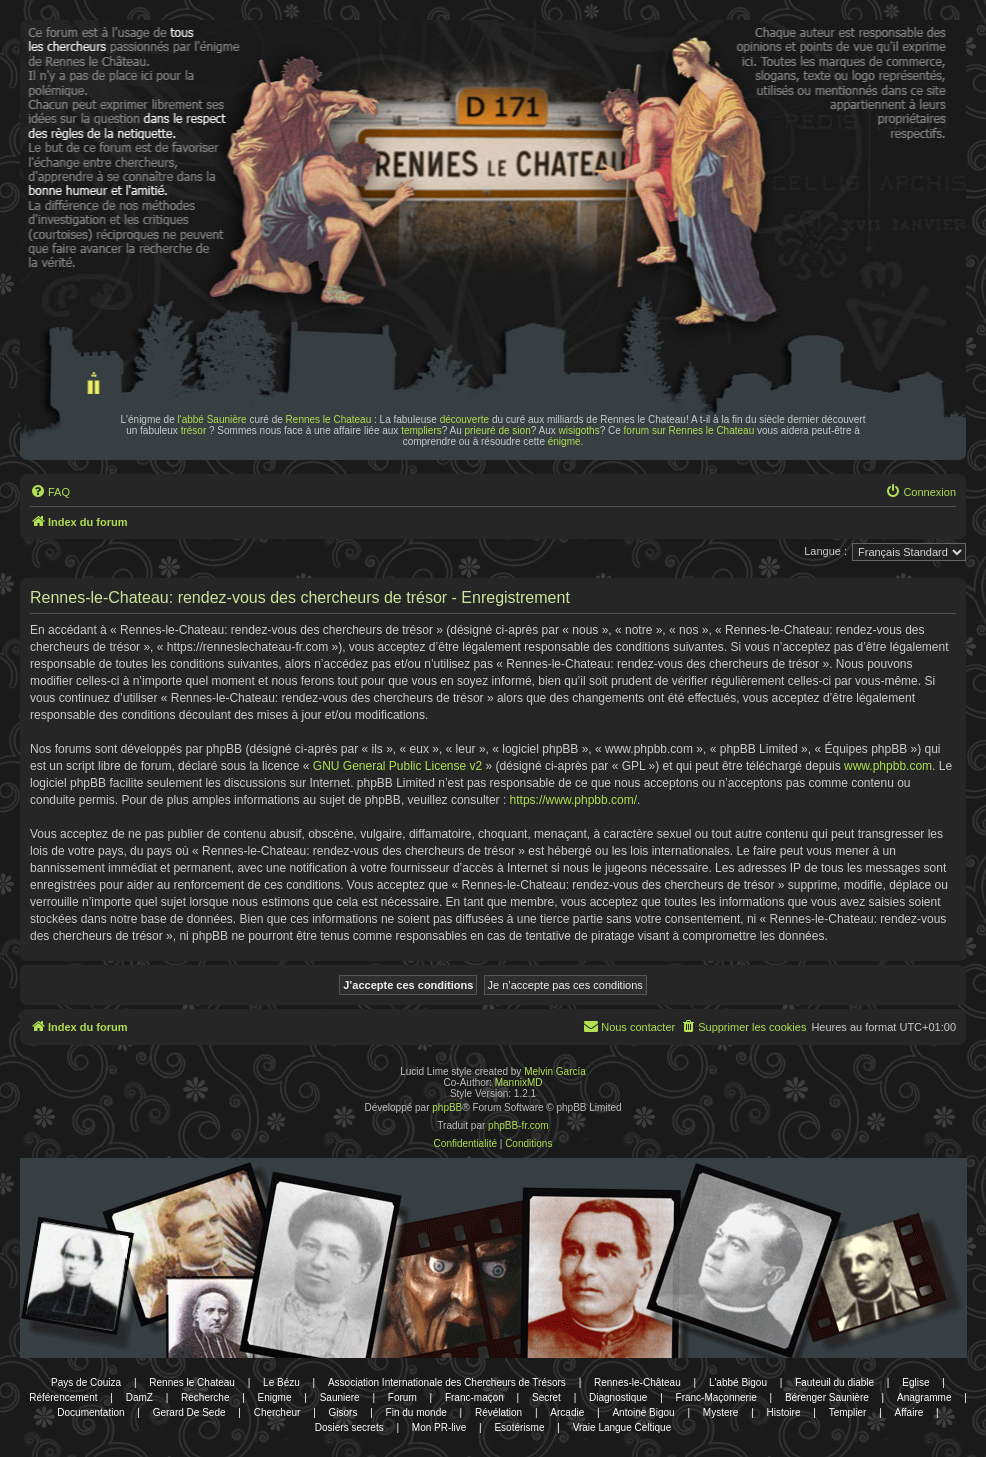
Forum (402, 1397)
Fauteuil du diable (834, 1382)
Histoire (784, 1412)
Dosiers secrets (349, 1427)
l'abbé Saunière (212, 419)
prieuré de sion (498, 430)
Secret (546, 1397)
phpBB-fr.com (518, 1125)
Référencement (63, 1397)
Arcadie (567, 1412)
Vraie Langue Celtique (622, 1427)
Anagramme (924, 1397)
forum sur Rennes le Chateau (689, 430)
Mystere (721, 1412)
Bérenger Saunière (827, 1397)
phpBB (447, 1107)
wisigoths (579, 430)
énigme (564, 441)
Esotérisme (519, 1427)
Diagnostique (618, 1397)
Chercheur (277, 1412)
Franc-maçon (474, 1397)
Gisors (343, 1412)
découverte (464, 419)
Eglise (915, 1382)
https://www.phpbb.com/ (573, 800)
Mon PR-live (439, 1427)
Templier (848, 1412)
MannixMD (519, 1082)
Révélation (498, 1412)
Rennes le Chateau (329, 419)
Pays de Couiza (86, 1382)
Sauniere (340, 1397)
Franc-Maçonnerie (716, 1397)
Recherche (205, 1397)
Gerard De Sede (189, 1412)
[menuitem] (50, 492)
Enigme (275, 1397)
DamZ (139, 1397)
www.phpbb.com (888, 766)
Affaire (909, 1412)
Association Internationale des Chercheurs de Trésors (447, 1382)
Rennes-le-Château (637, 1382)
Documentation (90, 1412)
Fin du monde (416, 1412)
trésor (194, 430)
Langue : (825, 551)
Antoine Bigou (643, 1412)
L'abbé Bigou (738, 1382)
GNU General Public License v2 (397, 766)
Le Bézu (281, 1382)
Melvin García (555, 1071)
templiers (421, 430)
